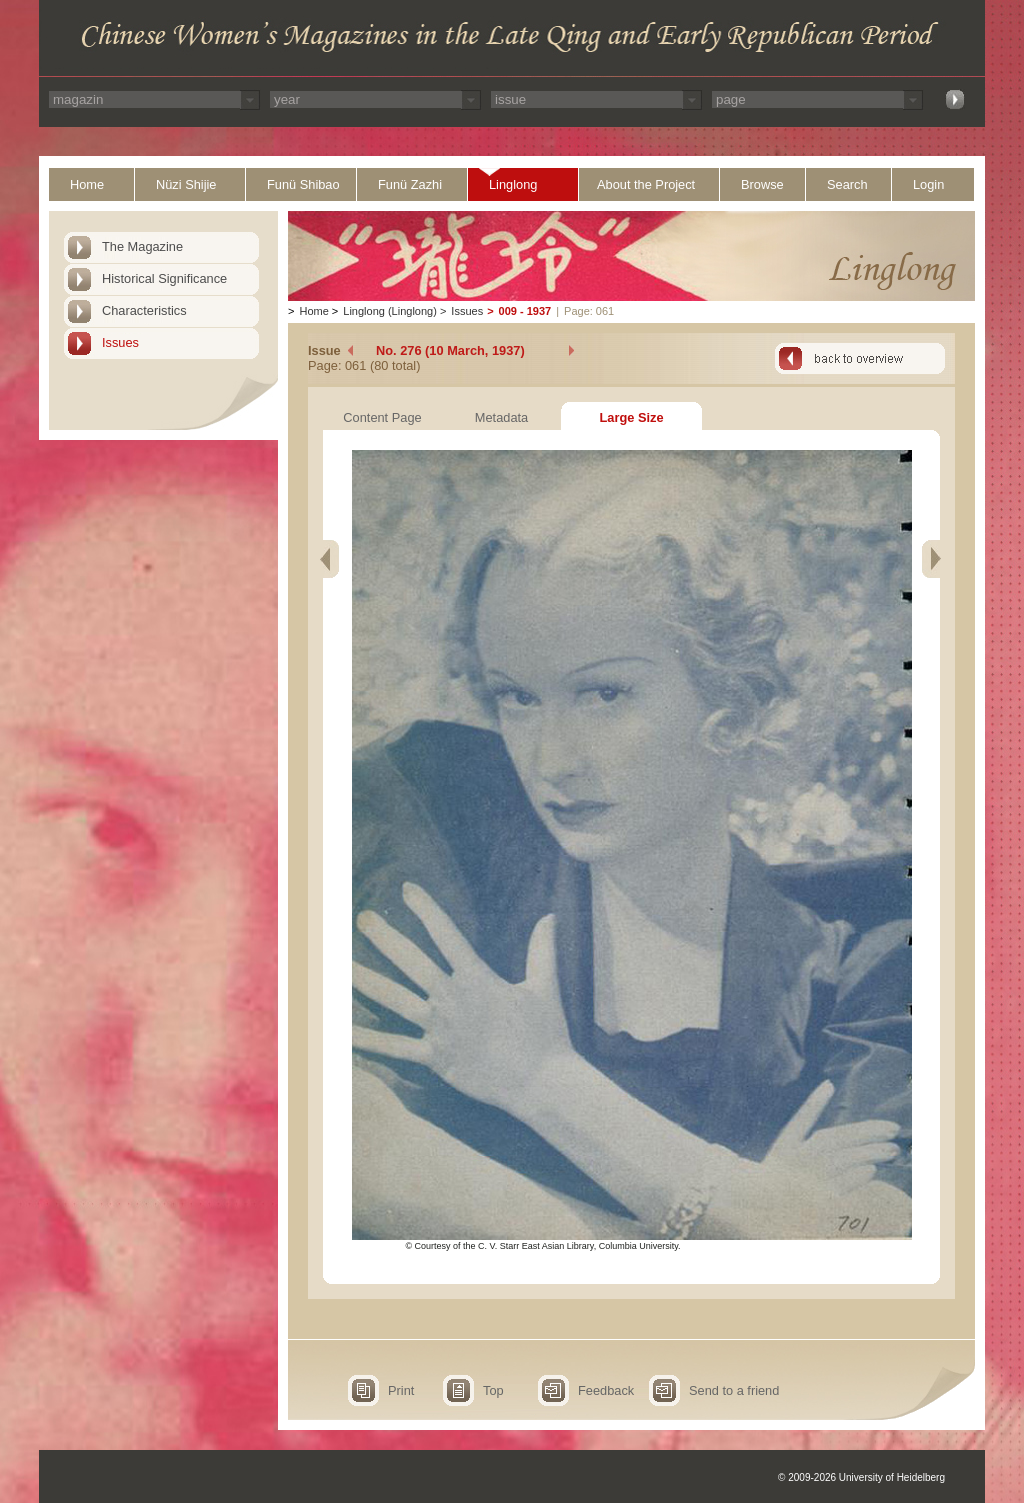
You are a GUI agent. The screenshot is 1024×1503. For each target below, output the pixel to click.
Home (87, 184)
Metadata (501, 417)
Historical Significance (164, 278)
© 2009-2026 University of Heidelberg (861, 1477)
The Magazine (142, 246)
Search (847, 184)
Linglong (513, 184)
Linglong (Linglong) (390, 311)
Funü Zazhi (410, 184)
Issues (120, 342)
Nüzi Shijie (186, 184)
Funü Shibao (303, 184)
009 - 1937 (525, 311)
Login (928, 184)
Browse (762, 184)
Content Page (382, 417)
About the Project (646, 184)
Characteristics (144, 310)
